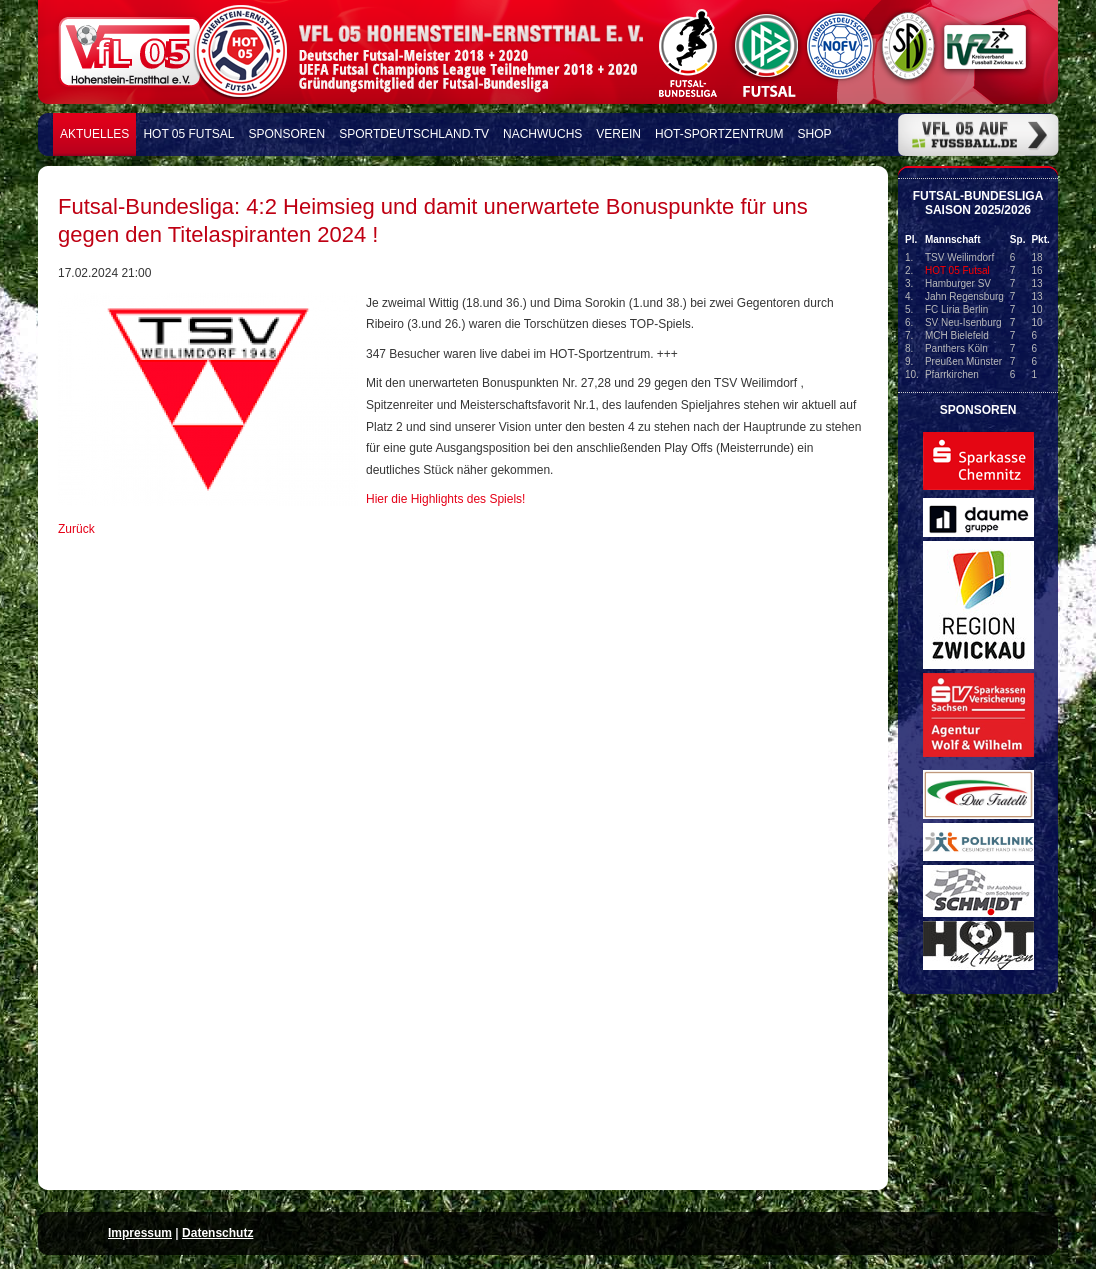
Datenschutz (217, 1233)
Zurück (76, 529)
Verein (618, 134)
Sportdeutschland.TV (414, 134)
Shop (815, 134)
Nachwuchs (542, 134)
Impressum (140, 1233)
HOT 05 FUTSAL (188, 134)
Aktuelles (94, 134)
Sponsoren (287, 134)
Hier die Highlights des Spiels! (445, 499)
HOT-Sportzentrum (719, 134)
